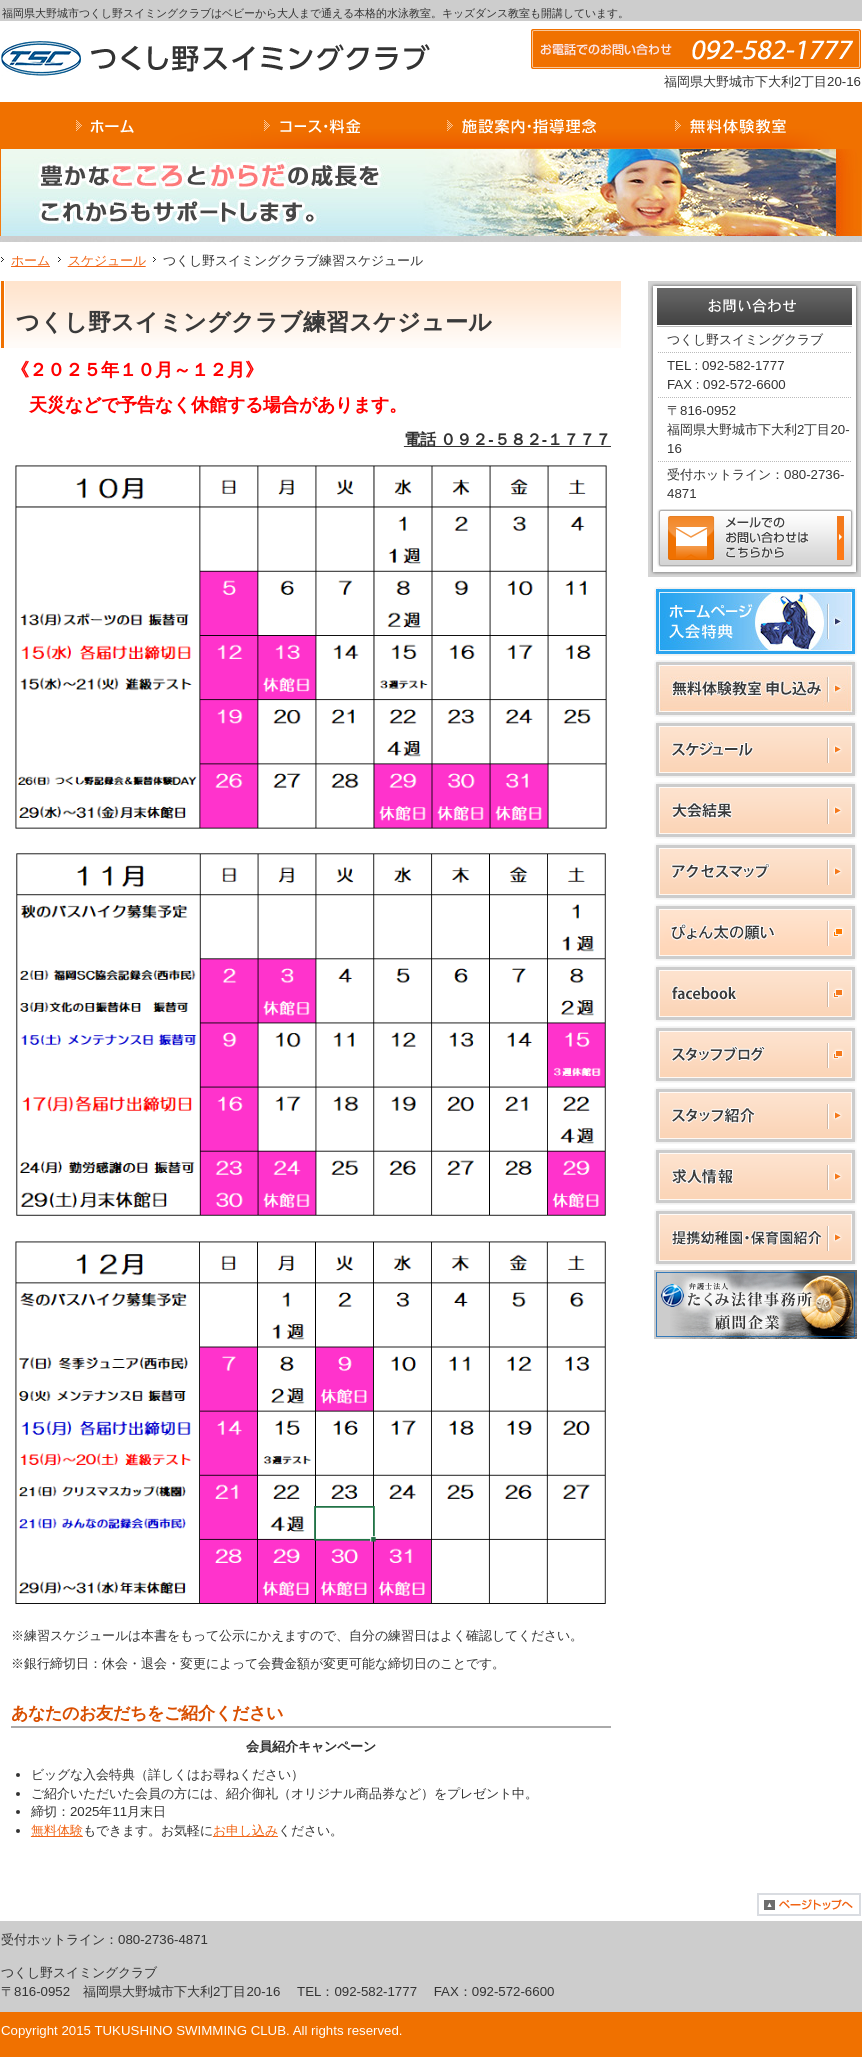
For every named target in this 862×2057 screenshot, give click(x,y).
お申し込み (245, 1830)
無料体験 (57, 1830)
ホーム (30, 260)
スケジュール (107, 260)
